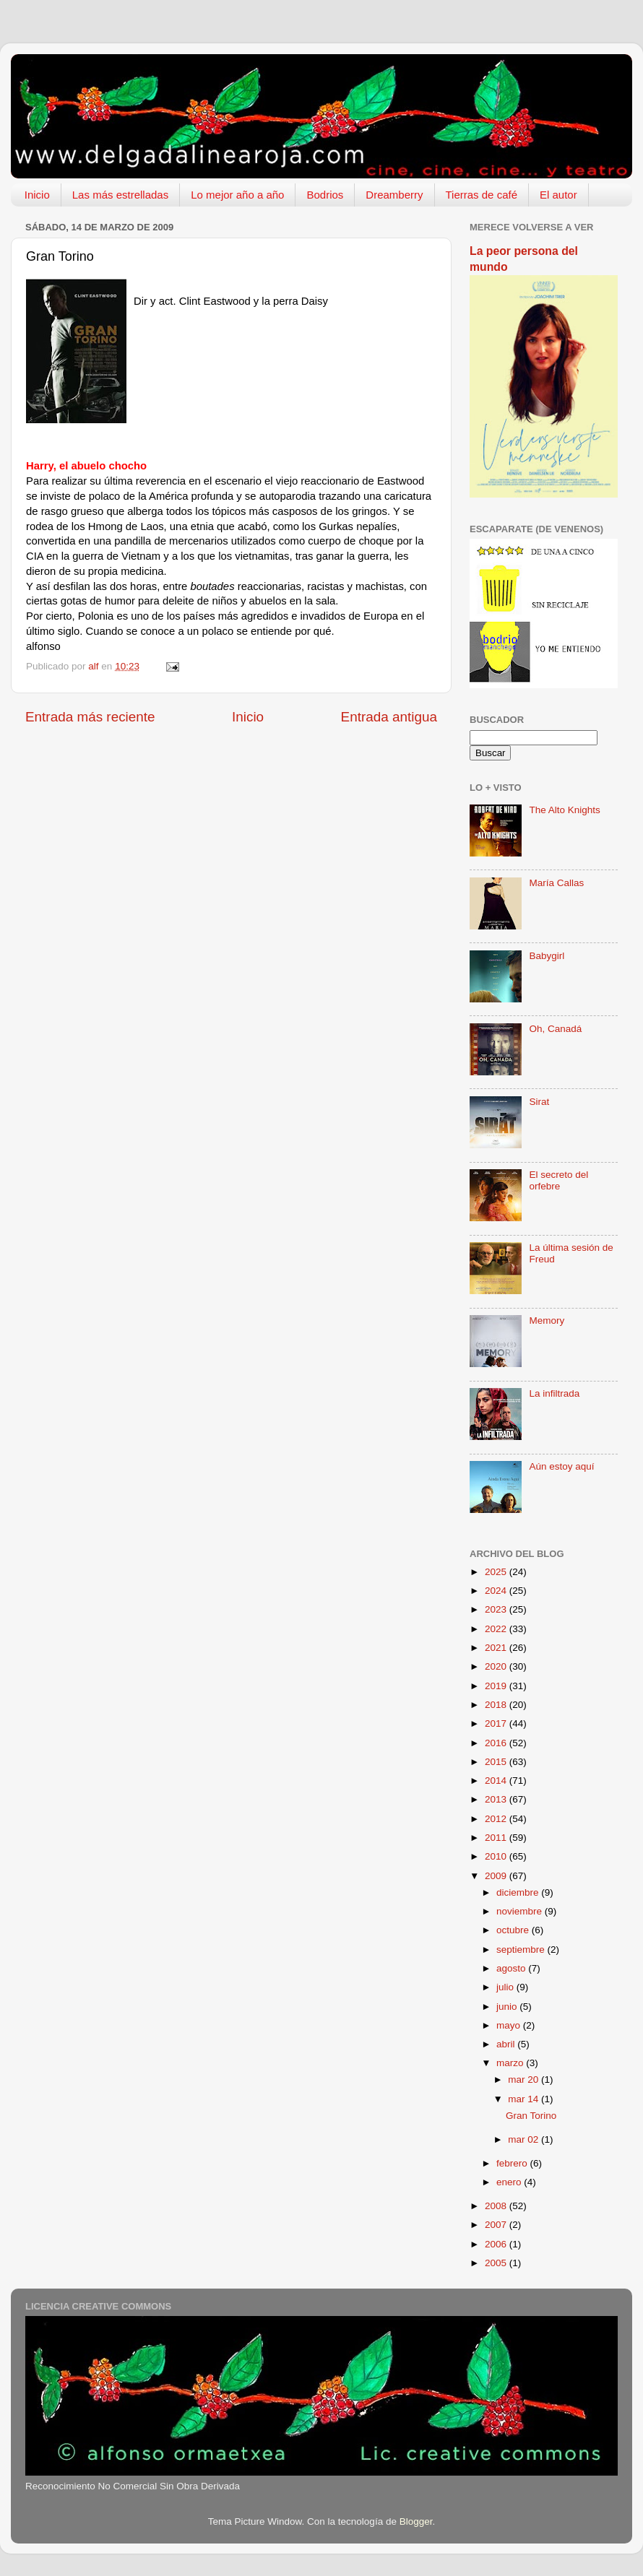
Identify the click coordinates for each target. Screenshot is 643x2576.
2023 (497, 1609)
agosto (512, 1968)
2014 (497, 1780)
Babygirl (546, 955)
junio (507, 2006)
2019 (497, 1686)
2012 (497, 1818)
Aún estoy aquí (561, 1466)
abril (506, 2044)
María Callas (556, 882)
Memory (546, 1320)
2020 (497, 1666)
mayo (509, 2025)
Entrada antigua (389, 716)
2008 (497, 2205)
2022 (497, 1628)
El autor (558, 194)
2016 (497, 1743)
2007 (497, 2224)
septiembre (522, 1949)
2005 (497, 2263)
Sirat (539, 1101)
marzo (511, 2062)
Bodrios (324, 194)
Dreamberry (394, 194)
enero (510, 2182)
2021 (497, 1647)
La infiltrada (554, 1393)
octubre (514, 1930)
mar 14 (524, 2099)
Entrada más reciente (90, 716)
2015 (497, 1761)
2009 (497, 1875)
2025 (497, 1571)
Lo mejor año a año (237, 194)
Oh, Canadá (555, 1028)
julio (506, 1987)
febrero (513, 2163)
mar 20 (524, 2079)
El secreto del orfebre (558, 1180)
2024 (497, 1590)
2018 (497, 1704)
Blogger (416, 2521)
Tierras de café (482, 194)
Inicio (37, 194)
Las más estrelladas (120, 194)
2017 (497, 1723)
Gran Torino (531, 2115)
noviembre (520, 1911)
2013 (497, 1799)
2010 (497, 1856)
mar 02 (524, 2139)
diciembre (518, 1892)
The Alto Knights (564, 810)
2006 (497, 2244)
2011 (497, 1837)
